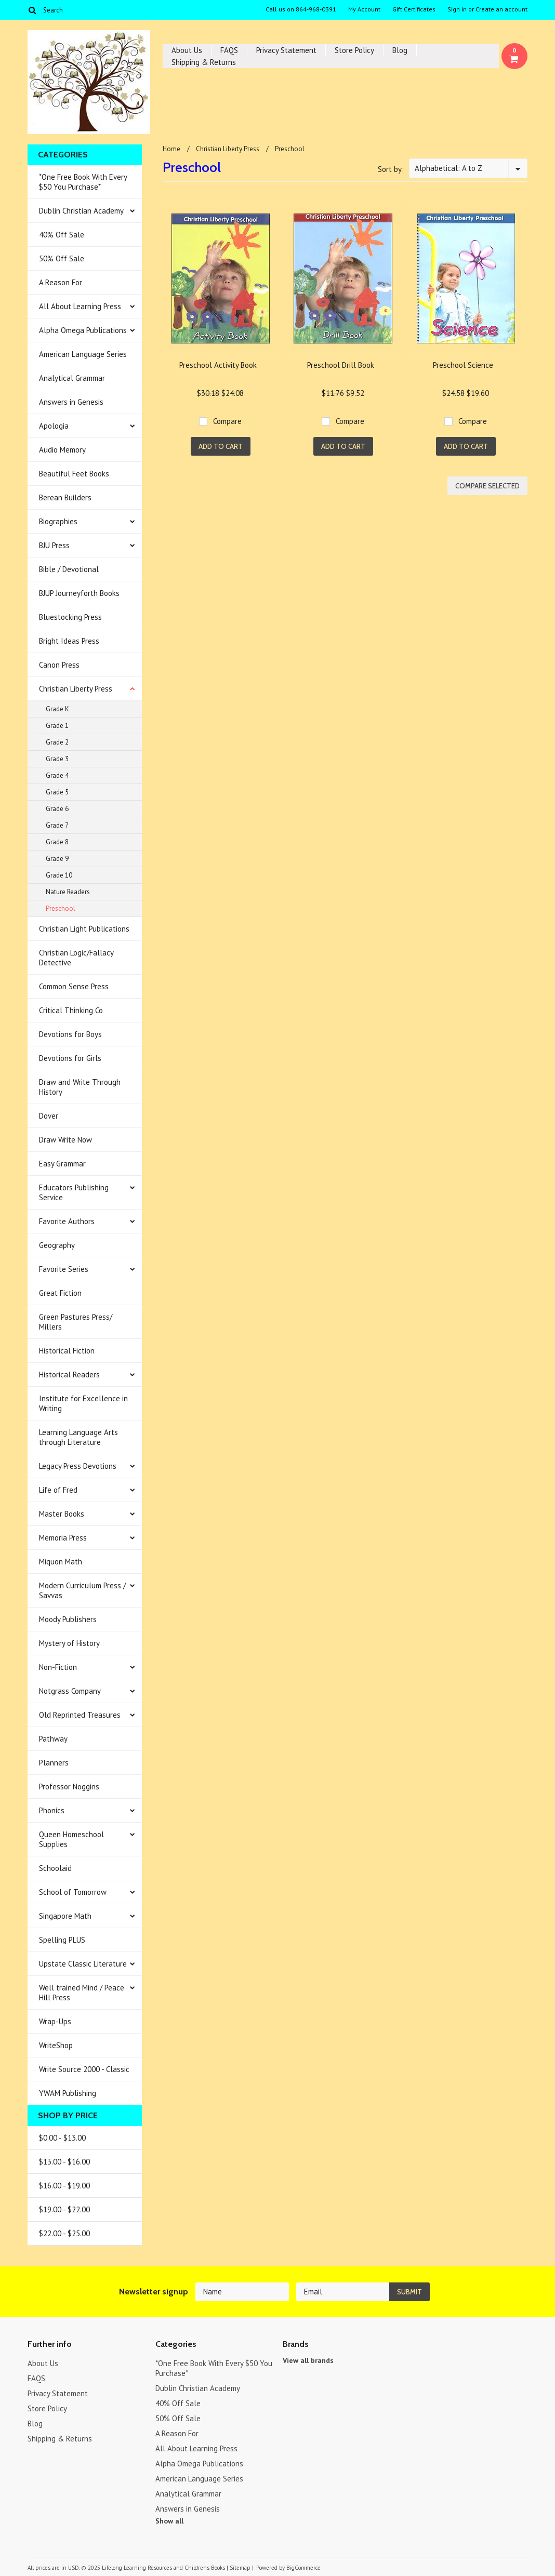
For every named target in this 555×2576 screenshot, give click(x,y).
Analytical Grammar (72, 378)
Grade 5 (57, 792)
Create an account (501, 9)
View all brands (308, 2360)
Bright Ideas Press (69, 641)
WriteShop (56, 2045)
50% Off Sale (61, 258)
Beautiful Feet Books (74, 474)
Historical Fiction (67, 1351)
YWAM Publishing (67, 2093)
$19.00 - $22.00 (64, 2209)
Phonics (51, 1810)
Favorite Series (63, 1269)
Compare (227, 421)
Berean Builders (65, 497)
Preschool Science (463, 365)
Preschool (60, 908)
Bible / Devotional (69, 569)
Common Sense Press (74, 986)
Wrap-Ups (55, 2021)
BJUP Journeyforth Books (79, 593)
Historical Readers (69, 1374)
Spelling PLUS (62, 1940)
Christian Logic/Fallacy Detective (76, 957)
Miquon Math (60, 1561)
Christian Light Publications (84, 929)
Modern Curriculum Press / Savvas (82, 1590)
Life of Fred (58, 1490)
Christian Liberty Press (75, 689)
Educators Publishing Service (74, 1192)
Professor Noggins (69, 1786)
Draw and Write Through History (80, 1087)
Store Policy (354, 50)
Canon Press (59, 665)
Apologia (54, 426)
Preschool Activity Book (218, 365)
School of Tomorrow (73, 1892)
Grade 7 (57, 825)
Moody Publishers (68, 1619)
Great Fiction (60, 1293)
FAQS (229, 50)
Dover (48, 1116)
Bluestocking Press (70, 617)
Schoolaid (55, 1868)
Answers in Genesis (71, 402)
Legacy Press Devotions (77, 1466)
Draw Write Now (65, 1140)
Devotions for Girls (70, 1058)
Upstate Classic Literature (83, 1964)
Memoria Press (63, 1538)
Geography (57, 1245)
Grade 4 (57, 775)
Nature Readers (68, 891)
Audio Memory (62, 450)
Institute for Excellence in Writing (83, 1403)
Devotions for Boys (70, 1034)
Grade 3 (57, 758)
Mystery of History (69, 1643)
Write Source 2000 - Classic (84, 2069)
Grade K (57, 709)
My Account (364, 9)
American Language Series (83, 354)
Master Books (61, 1514)
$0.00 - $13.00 (62, 2138)
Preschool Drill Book (340, 365)
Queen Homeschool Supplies (71, 1839)
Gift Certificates (413, 9)
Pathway (53, 1739)
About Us (186, 50)
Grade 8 (57, 842)
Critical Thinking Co (71, 1010)
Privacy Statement (286, 50)
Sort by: (391, 169)
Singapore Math (65, 1916)
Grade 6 (57, 808)
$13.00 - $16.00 (64, 2162)
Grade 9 (57, 858)
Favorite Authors (67, 1221)
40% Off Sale (61, 235)
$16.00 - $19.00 (64, 2185)
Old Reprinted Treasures (80, 1715)
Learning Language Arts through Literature (78, 1437)
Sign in (457, 9)
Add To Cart (221, 446)
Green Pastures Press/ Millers (75, 1322)
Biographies (58, 521)
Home (171, 148)
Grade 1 (57, 725)
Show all (169, 2521)
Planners (54, 1763)
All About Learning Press (80, 306)
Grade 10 (59, 875)
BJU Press (54, 545)
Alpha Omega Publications (83, 330)
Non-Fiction (58, 1667)
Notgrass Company (70, 1691)
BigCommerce (303, 2567)
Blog (399, 50)
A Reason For (60, 282)
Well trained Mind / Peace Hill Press (81, 1992)
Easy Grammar (62, 1164)
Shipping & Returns (203, 62)
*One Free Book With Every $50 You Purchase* (83, 182)
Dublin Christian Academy (81, 211)
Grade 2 (57, 742)
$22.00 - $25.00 (64, 2233)
